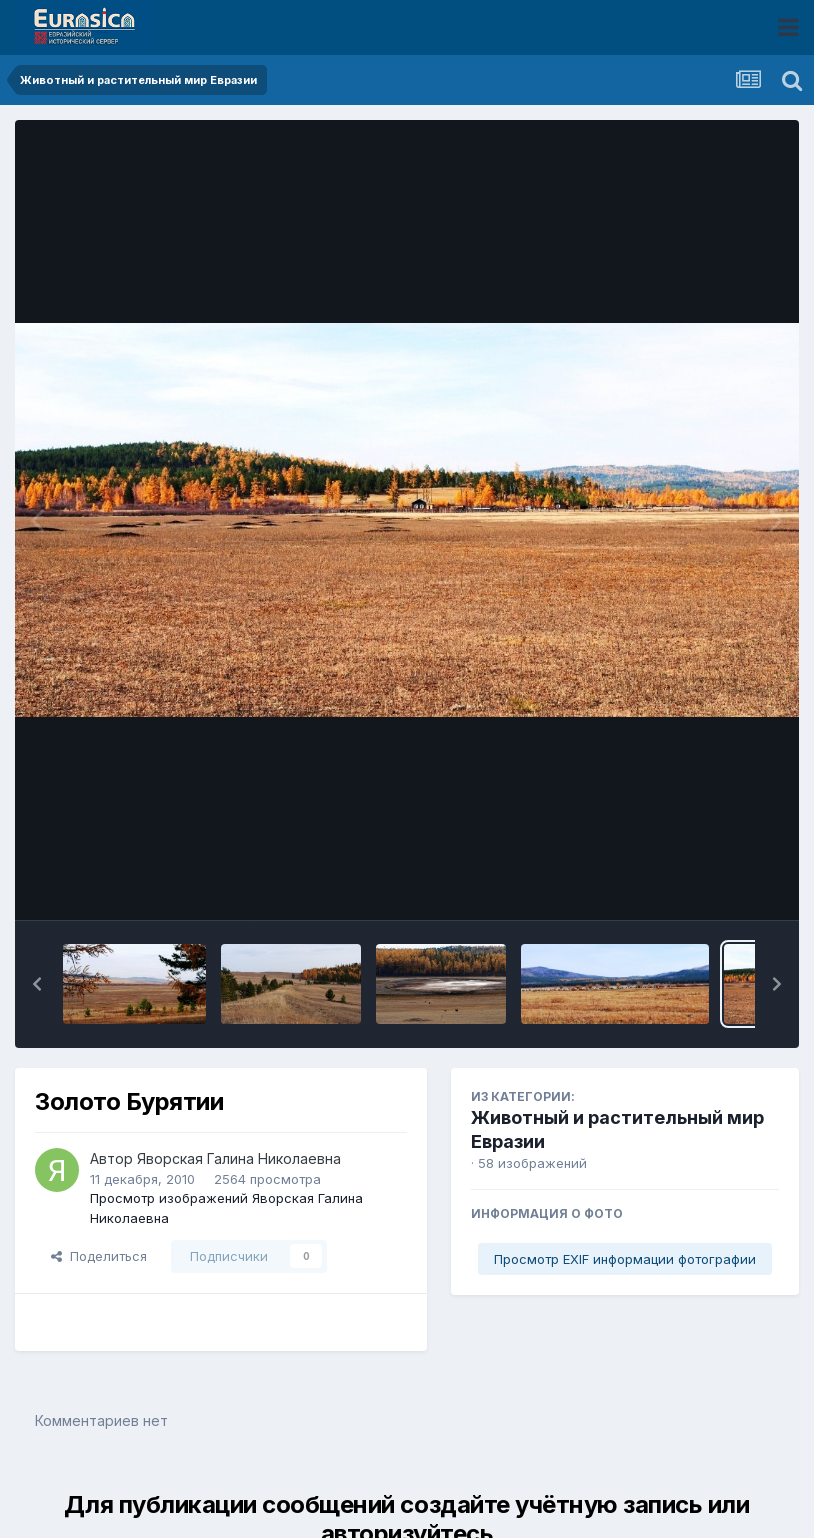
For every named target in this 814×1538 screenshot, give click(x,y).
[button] (37, 984)
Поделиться (99, 1256)
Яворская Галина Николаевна (239, 1158)
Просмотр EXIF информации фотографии (625, 1259)
